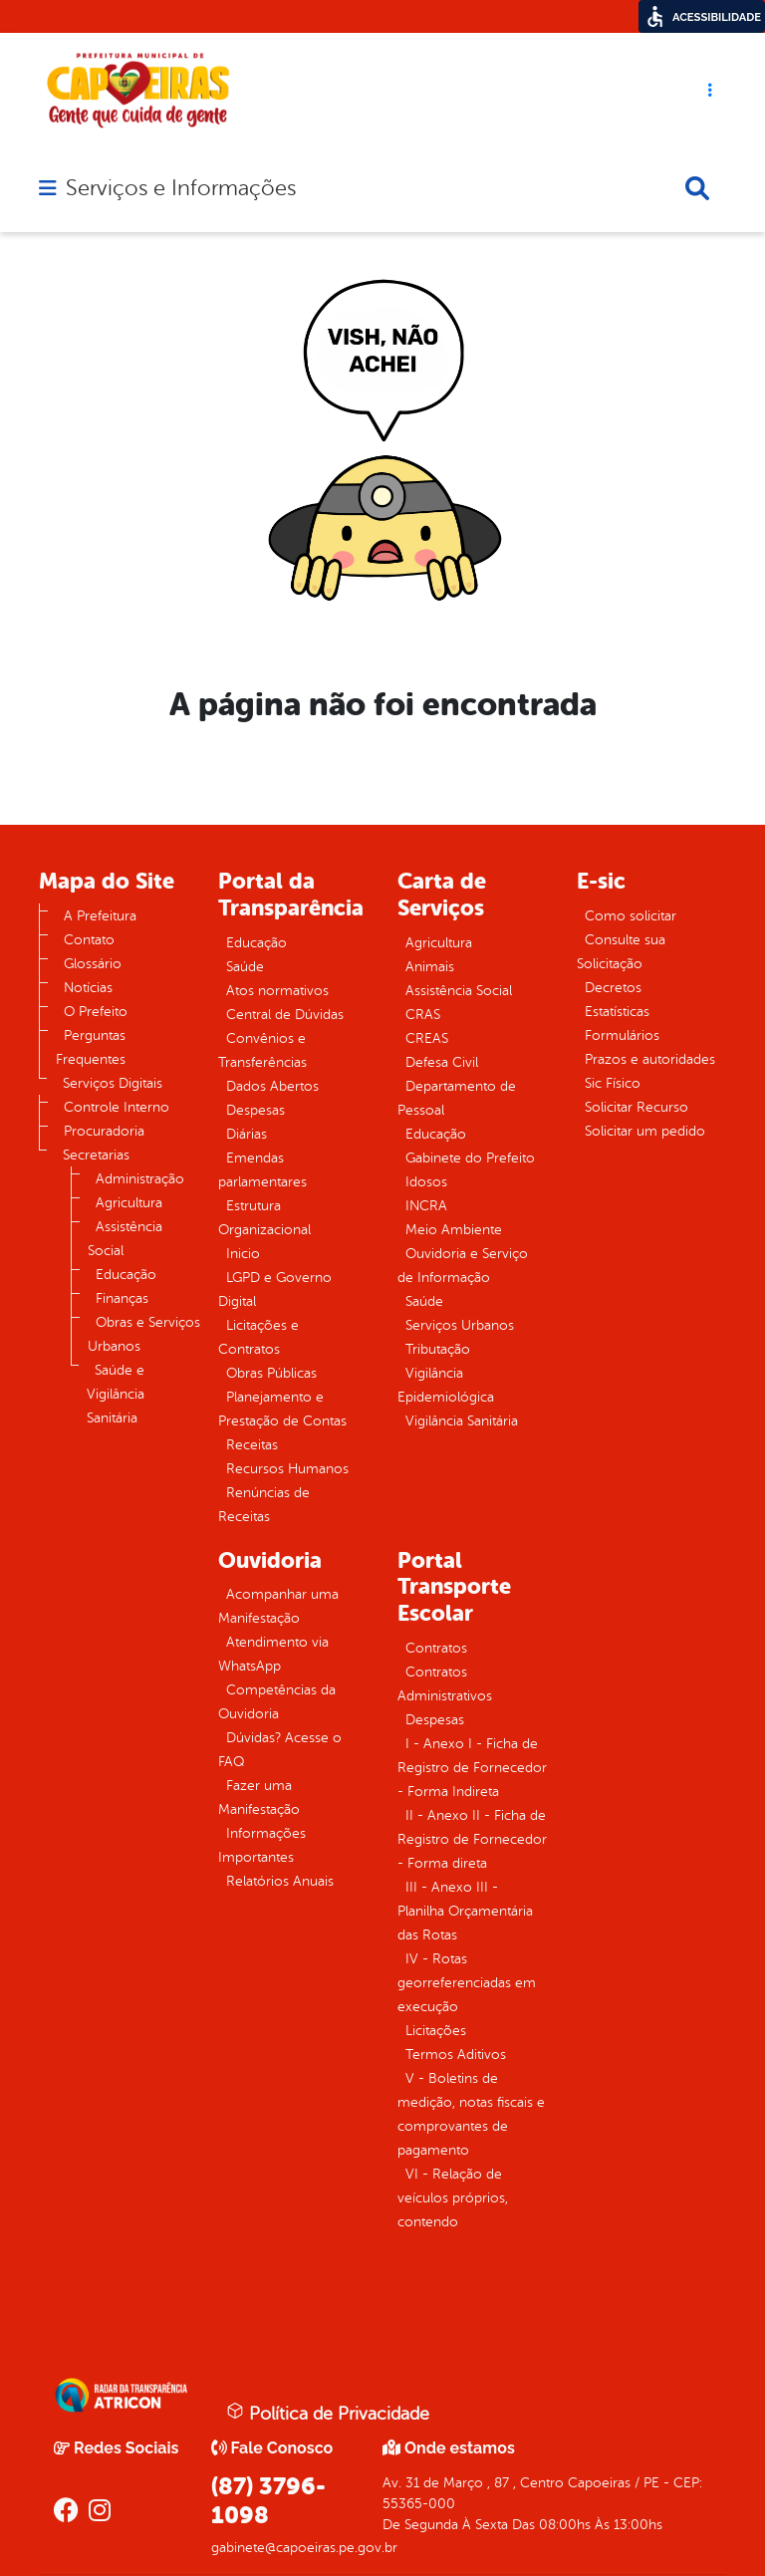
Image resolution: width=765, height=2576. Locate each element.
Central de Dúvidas (285, 1014)
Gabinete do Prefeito (470, 1158)
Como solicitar (630, 915)
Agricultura (129, 1202)
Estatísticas (617, 1011)
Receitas (252, 1444)
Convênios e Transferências (262, 1050)
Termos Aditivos (455, 2054)
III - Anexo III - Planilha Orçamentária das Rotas (465, 1911)
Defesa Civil (441, 1062)
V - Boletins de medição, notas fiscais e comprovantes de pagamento (471, 2114)
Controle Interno (116, 1107)
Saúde (245, 966)
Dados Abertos (272, 1086)
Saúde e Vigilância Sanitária (115, 1394)
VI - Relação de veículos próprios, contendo (452, 2198)
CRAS (422, 1014)
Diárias (246, 1134)
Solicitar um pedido (645, 1131)
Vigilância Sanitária (461, 1421)
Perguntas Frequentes (91, 1047)
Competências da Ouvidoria (277, 1701)
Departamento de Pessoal (456, 1098)
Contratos (436, 1648)
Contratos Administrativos (444, 1684)
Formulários (622, 1035)
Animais (429, 966)
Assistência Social (125, 1238)
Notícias (88, 987)
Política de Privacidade (327, 2413)
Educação (126, 1274)
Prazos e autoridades (650, 1059)
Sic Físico (612, 1083)
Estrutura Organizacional (264, 1217)
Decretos (613, 987)
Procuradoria (104, 1131)
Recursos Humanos (287, 1468)
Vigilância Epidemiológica (445, 1385)
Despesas (255, 1110)
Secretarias (96, 1155)
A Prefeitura (100, 915)
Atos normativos (277, 990)
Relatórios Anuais (280, 1881)
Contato (89, 939)
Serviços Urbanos (459, 1325)
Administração (140, 1178)
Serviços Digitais (112, 1083)
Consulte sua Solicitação (621, 951)
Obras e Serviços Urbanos (144, 1334)
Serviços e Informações (181, 188)
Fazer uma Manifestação (259, 1797)
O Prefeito (96, 1011)
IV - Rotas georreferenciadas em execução (466, 1982)
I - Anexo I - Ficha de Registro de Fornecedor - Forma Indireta (472, 1767)
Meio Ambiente (453, 1229)
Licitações (435, 2030)
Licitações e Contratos (258, 1337)
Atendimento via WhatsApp (273, 1654)
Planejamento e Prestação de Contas (282, 1409)
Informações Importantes (262, 1845)
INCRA (426, 1205)
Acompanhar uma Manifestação (278, 1606)
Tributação (437, 1349)
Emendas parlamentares (262, 1170)
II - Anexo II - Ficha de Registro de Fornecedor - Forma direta (472, 1839)
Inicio (243, 1253)
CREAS (426, 1038)
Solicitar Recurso (636, 1107)
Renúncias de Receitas (264, 1504)
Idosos (426, 1181)
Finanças (122, 1298)
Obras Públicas (271, 1373)
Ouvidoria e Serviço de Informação (462, 1265)
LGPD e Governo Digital (275, 1289)
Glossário (93, 963)
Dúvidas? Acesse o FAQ (280, 1749)
